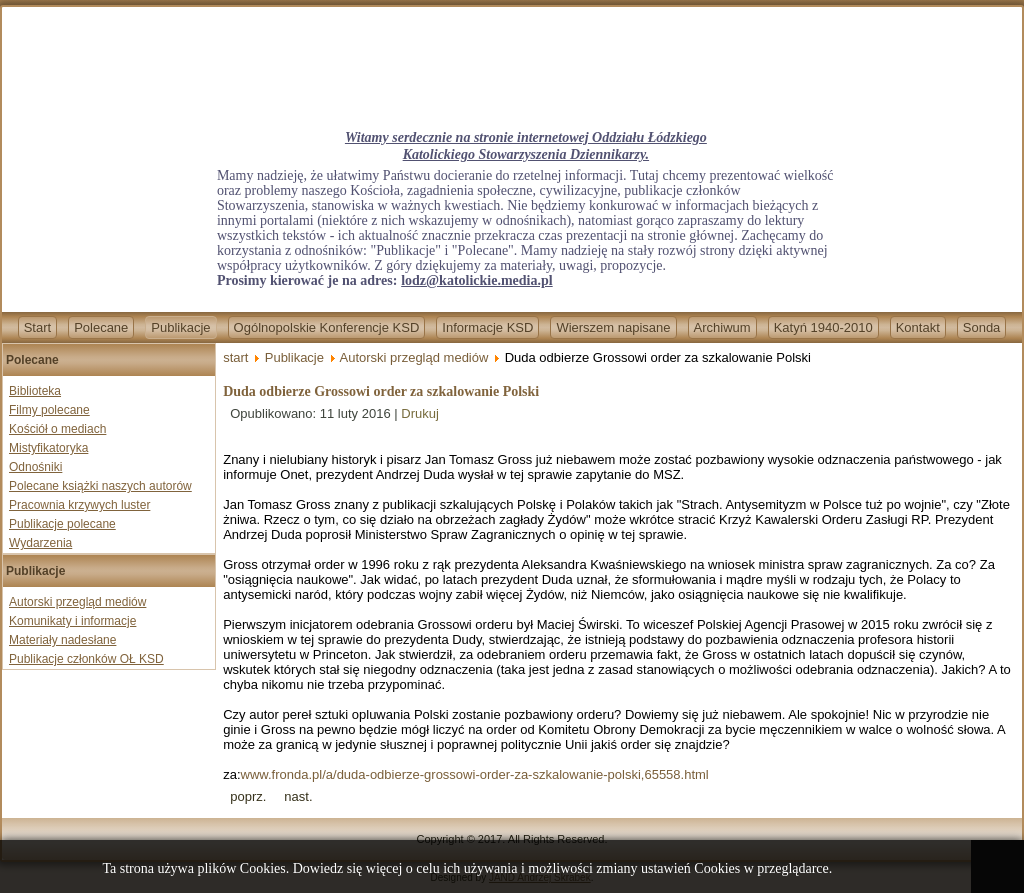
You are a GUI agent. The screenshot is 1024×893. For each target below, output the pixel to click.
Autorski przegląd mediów (77, 602)
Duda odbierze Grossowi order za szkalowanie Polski (381, 391)
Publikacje (180, 327)
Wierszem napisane (613, 327)
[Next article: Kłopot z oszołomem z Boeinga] (298, 796)
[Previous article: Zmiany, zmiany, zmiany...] (248, 796)
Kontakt (918, 327)
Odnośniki (35, 467)
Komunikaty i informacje (72, 621)
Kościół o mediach (57, 429)
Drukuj (420, 413)
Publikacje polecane (62, 524)
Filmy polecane (49, 410)
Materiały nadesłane (62, 640)
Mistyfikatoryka (48, 448)
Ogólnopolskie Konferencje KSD (327, 327)
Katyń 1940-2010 (823, 327)
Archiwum (722, 327)
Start (37, 327)
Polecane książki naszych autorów (100, 486)
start (235, 357)
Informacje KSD (487, 327)
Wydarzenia (40, 543)
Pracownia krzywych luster (79, 505)
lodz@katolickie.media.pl (476, 280)
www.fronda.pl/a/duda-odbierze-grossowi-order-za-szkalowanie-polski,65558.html (475, 774)
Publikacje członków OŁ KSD (86, 659)
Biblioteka (35, 391)
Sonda (982, 327)
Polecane (101, 327)
